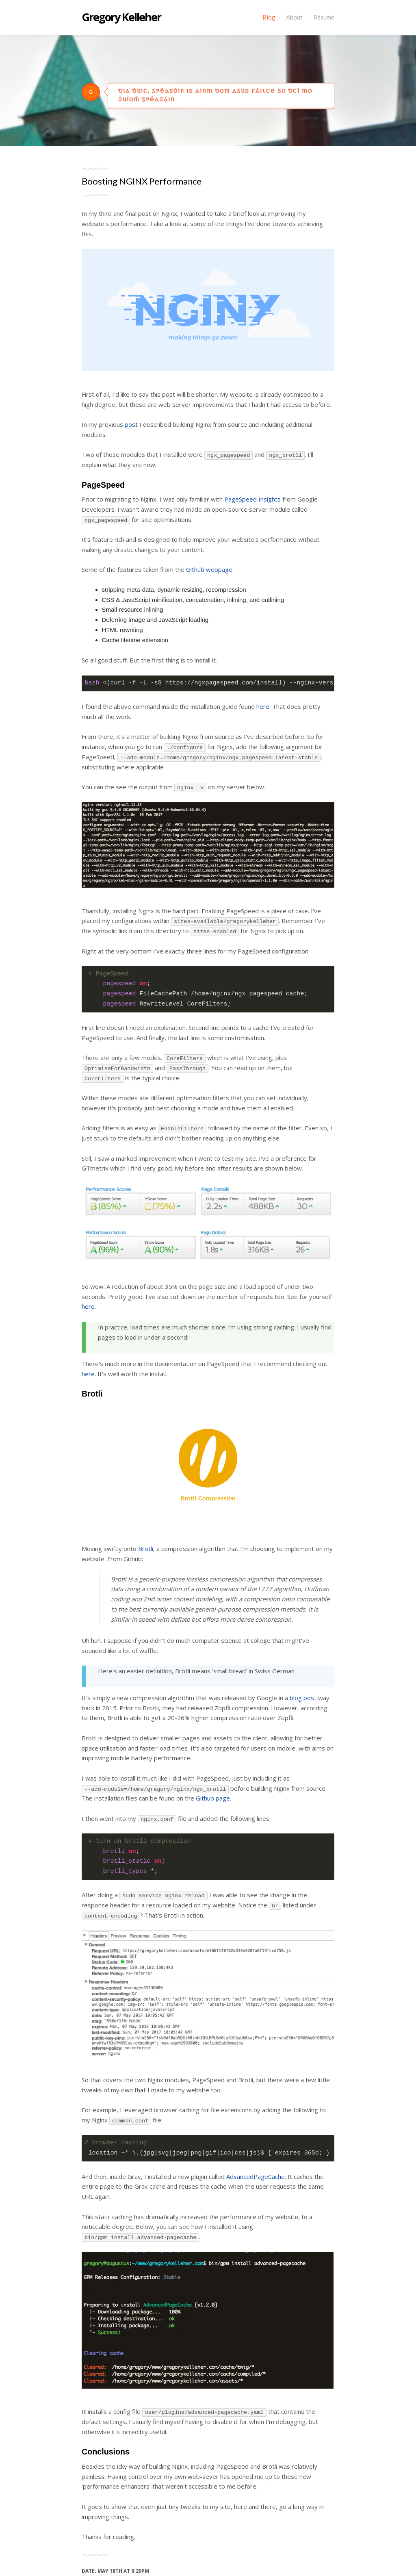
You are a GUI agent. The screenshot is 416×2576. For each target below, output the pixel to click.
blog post (303, 1698)
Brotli (145, 1548)
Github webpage (209, 569)
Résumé (323, 17)
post (131, 424)
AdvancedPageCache (255, 2176)
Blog (268, 17)
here (262, 706)
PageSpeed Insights (252, 499)
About (294, 17)
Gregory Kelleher (121, 17)
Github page (213, 1798)
